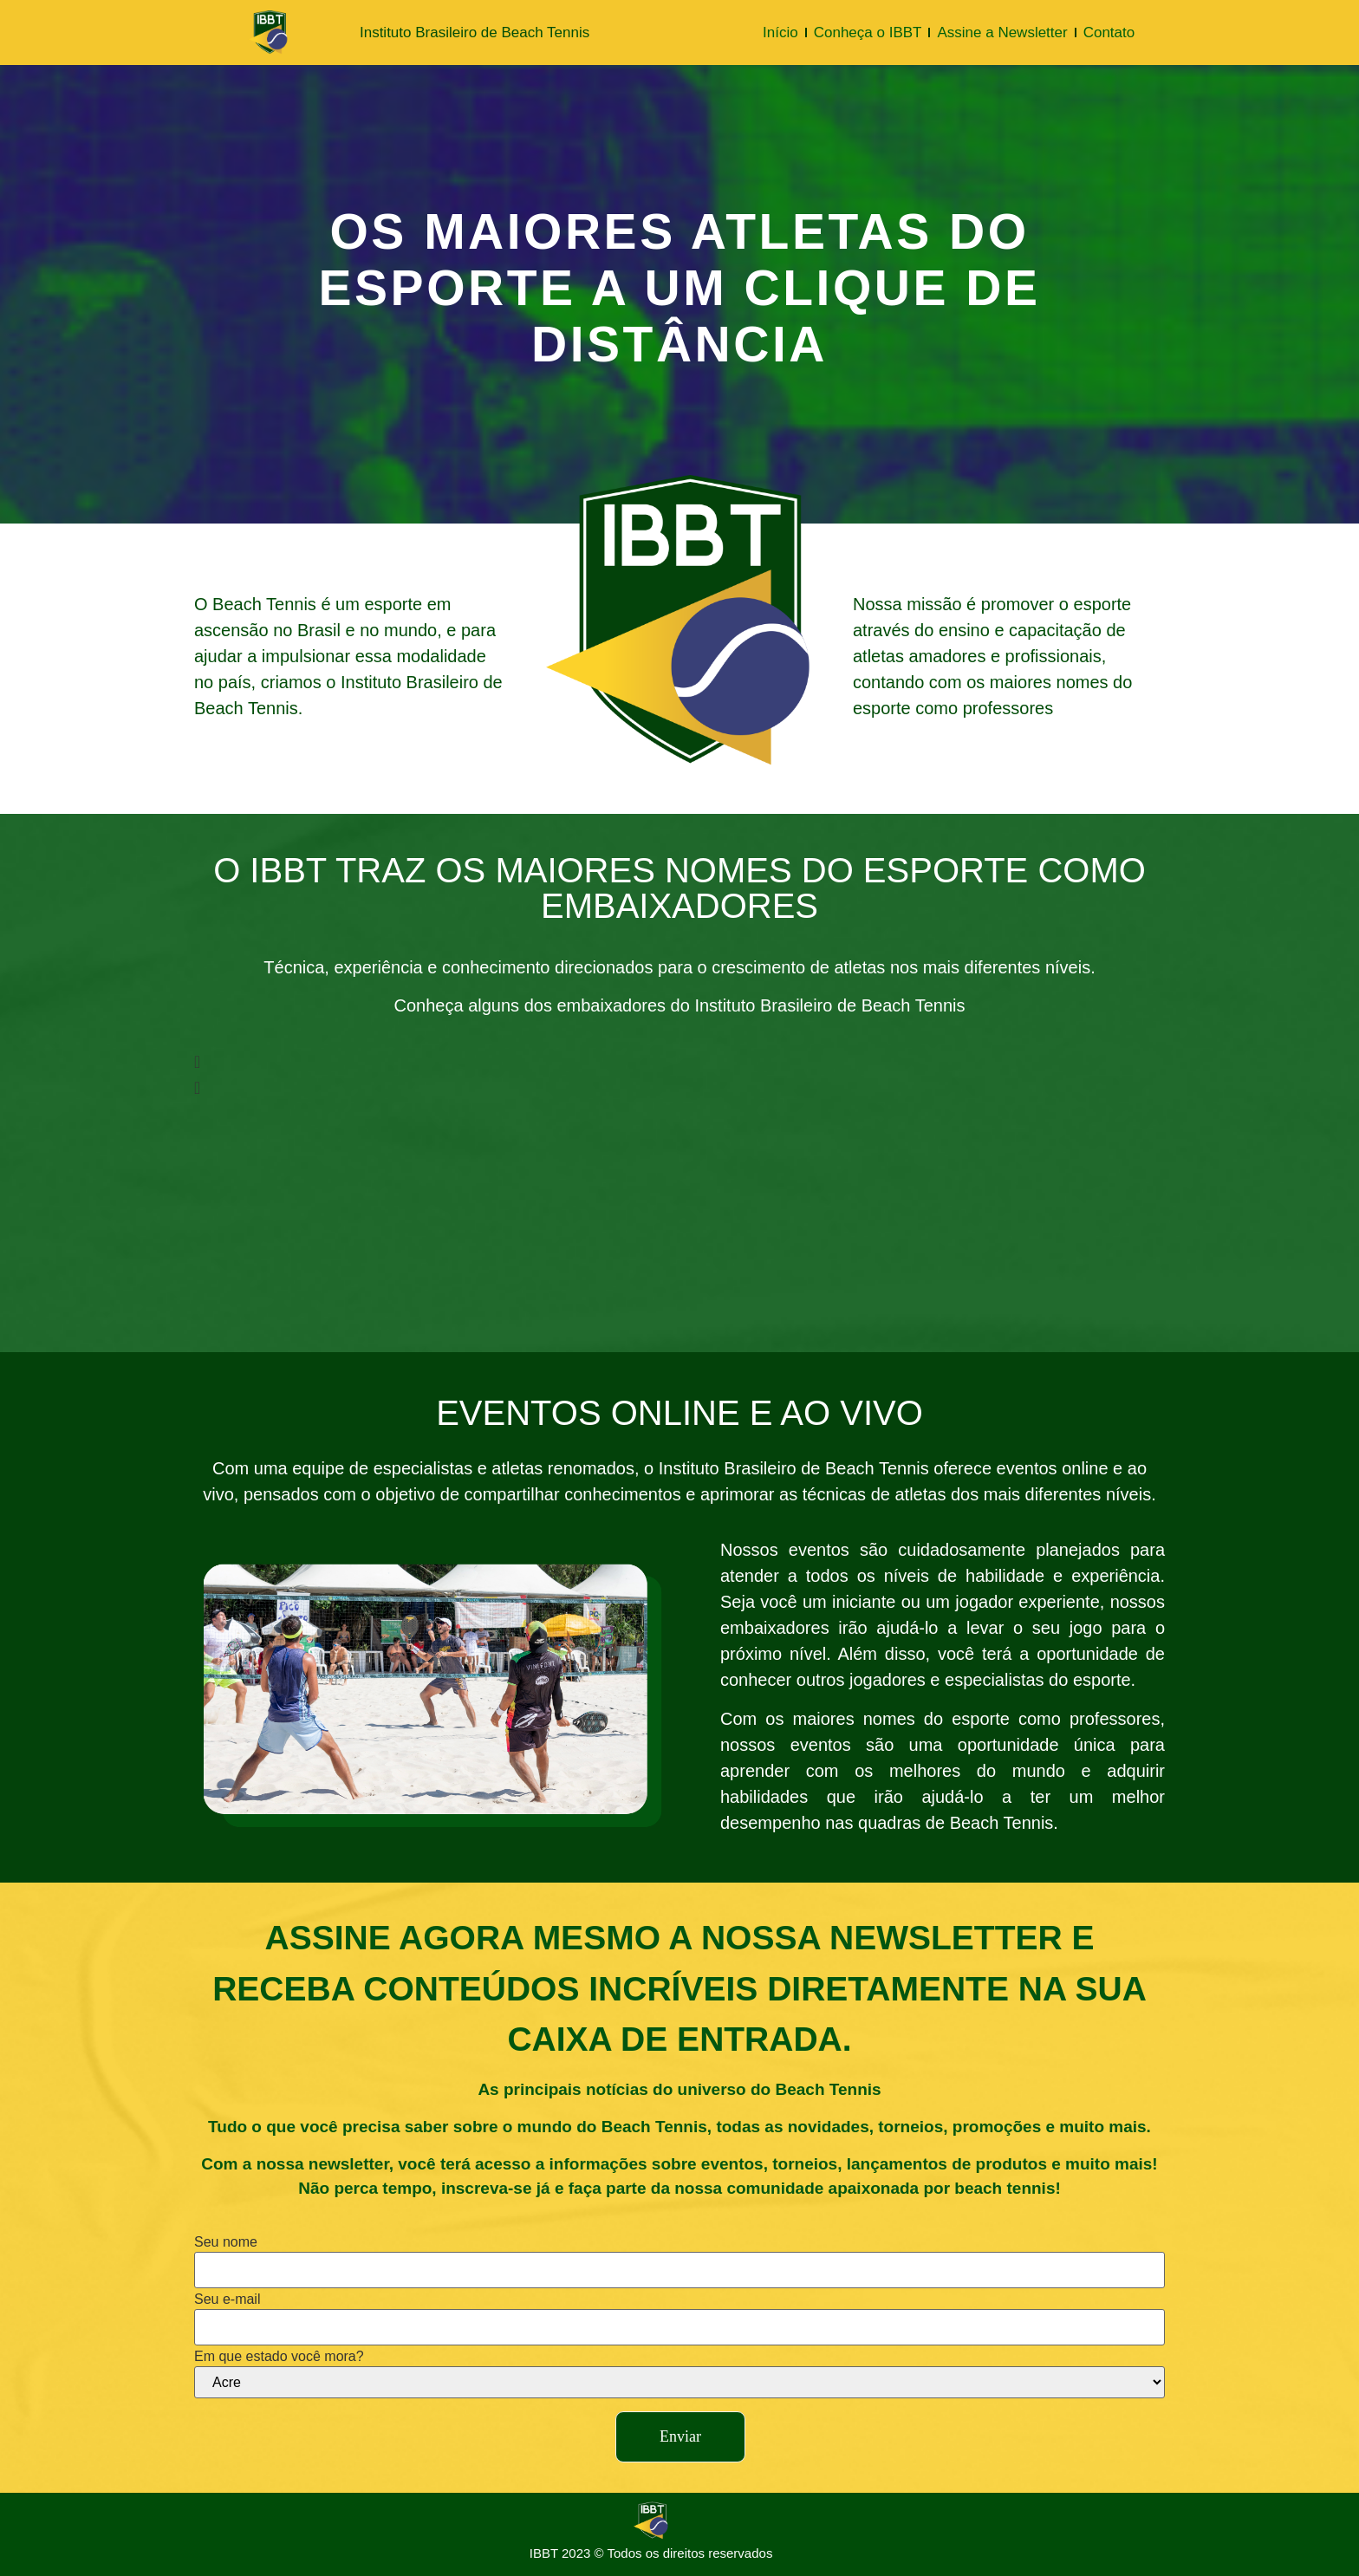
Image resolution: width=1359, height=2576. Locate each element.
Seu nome (225, 2242)
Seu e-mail (227, 2299)
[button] (606, 1062)
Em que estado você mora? (279, 2357)
